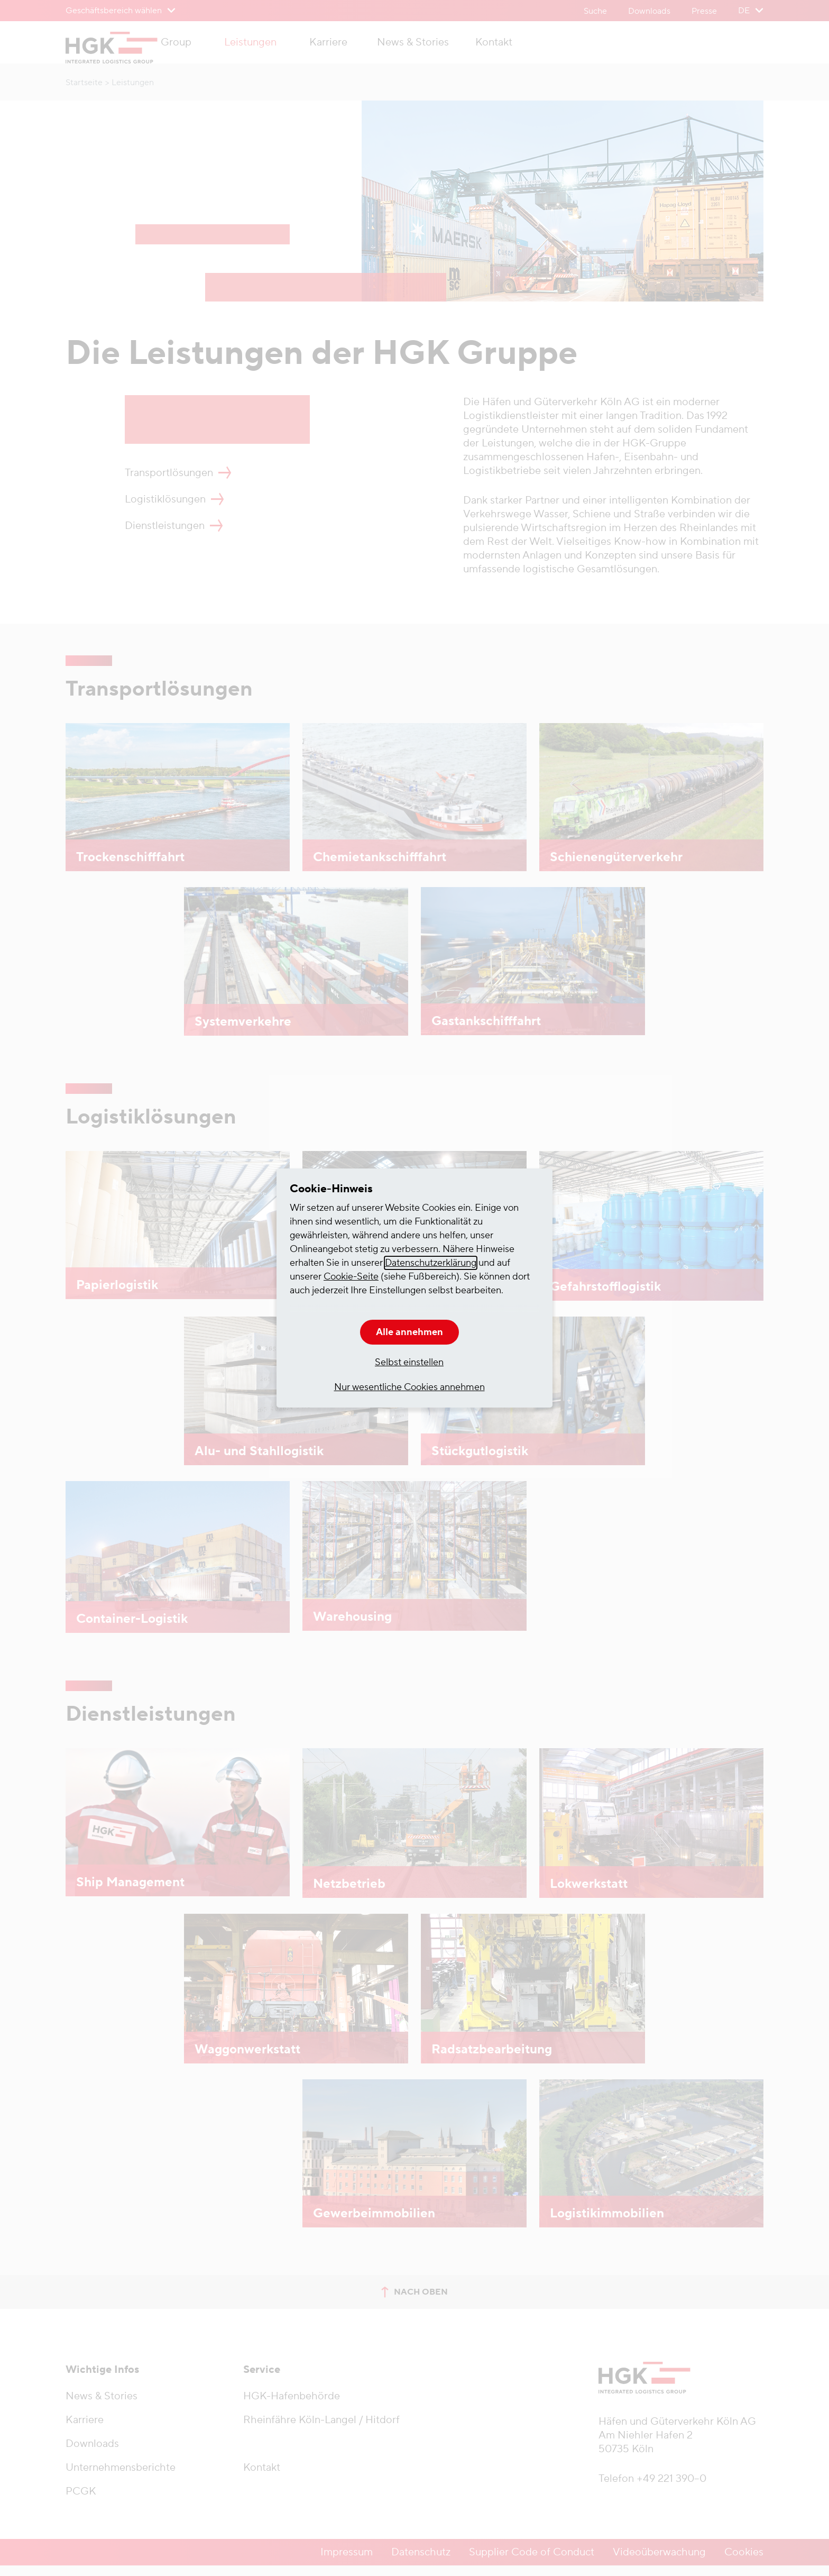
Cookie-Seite (351, 1277)
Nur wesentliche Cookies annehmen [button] (409, 1387)
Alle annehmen (409, 1332)
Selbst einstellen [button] (409, 1362)
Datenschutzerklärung (430, 1263)
